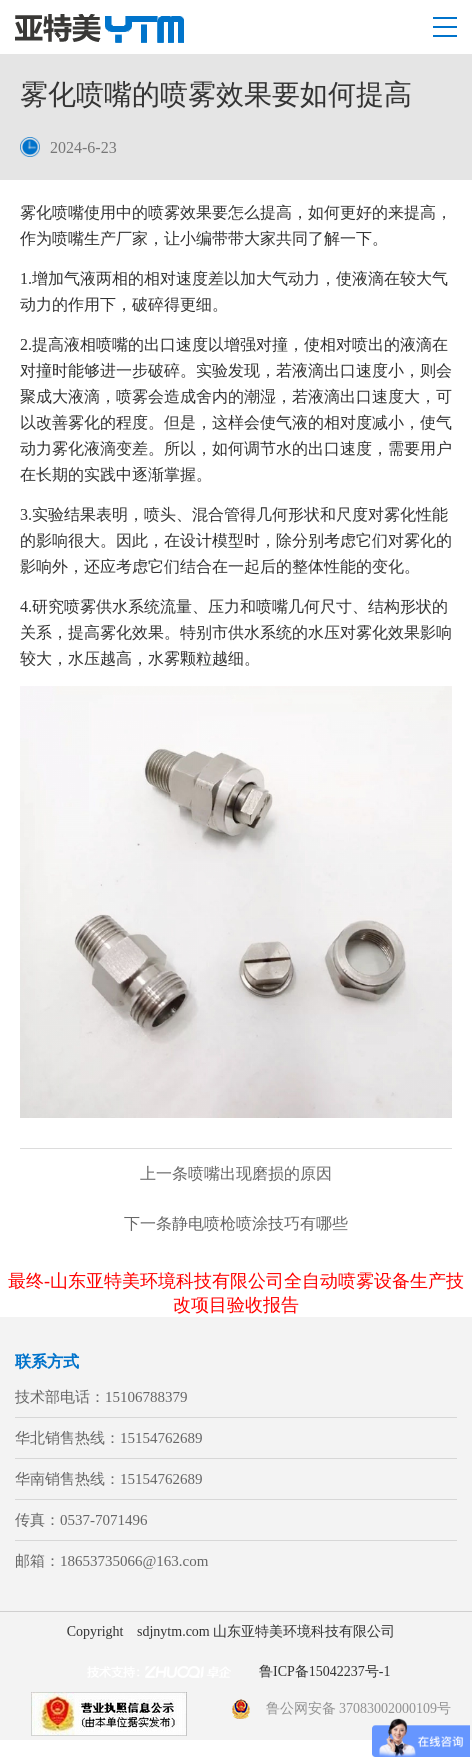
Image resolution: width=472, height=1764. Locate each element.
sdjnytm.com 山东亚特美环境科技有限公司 (266, 1631)
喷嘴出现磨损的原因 (236, 1173)
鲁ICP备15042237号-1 (324, 1671)
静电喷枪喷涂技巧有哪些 (236, 1223)
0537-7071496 (104, 1520)
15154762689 (161, 1438)
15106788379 (146, 1397)
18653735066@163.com (134, 1561)
